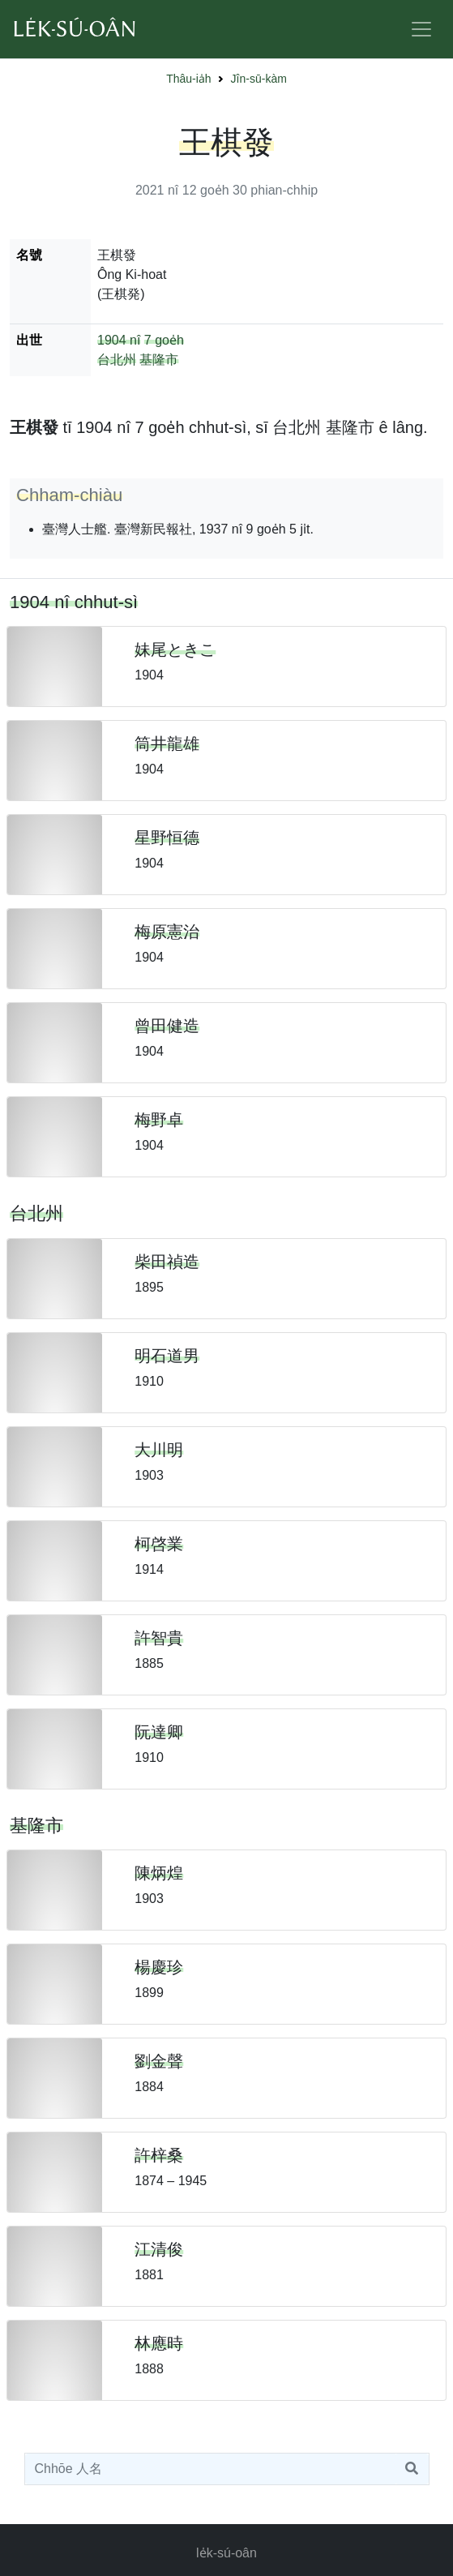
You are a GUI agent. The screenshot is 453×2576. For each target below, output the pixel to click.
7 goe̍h (164, 340)
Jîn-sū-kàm (259, 78)
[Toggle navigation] (421, 29)
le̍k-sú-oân (226, 2553)
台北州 (116, 359)
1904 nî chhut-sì (74, 602)
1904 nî (118, 340)
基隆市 (158, 359)
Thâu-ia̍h (188, 78)
